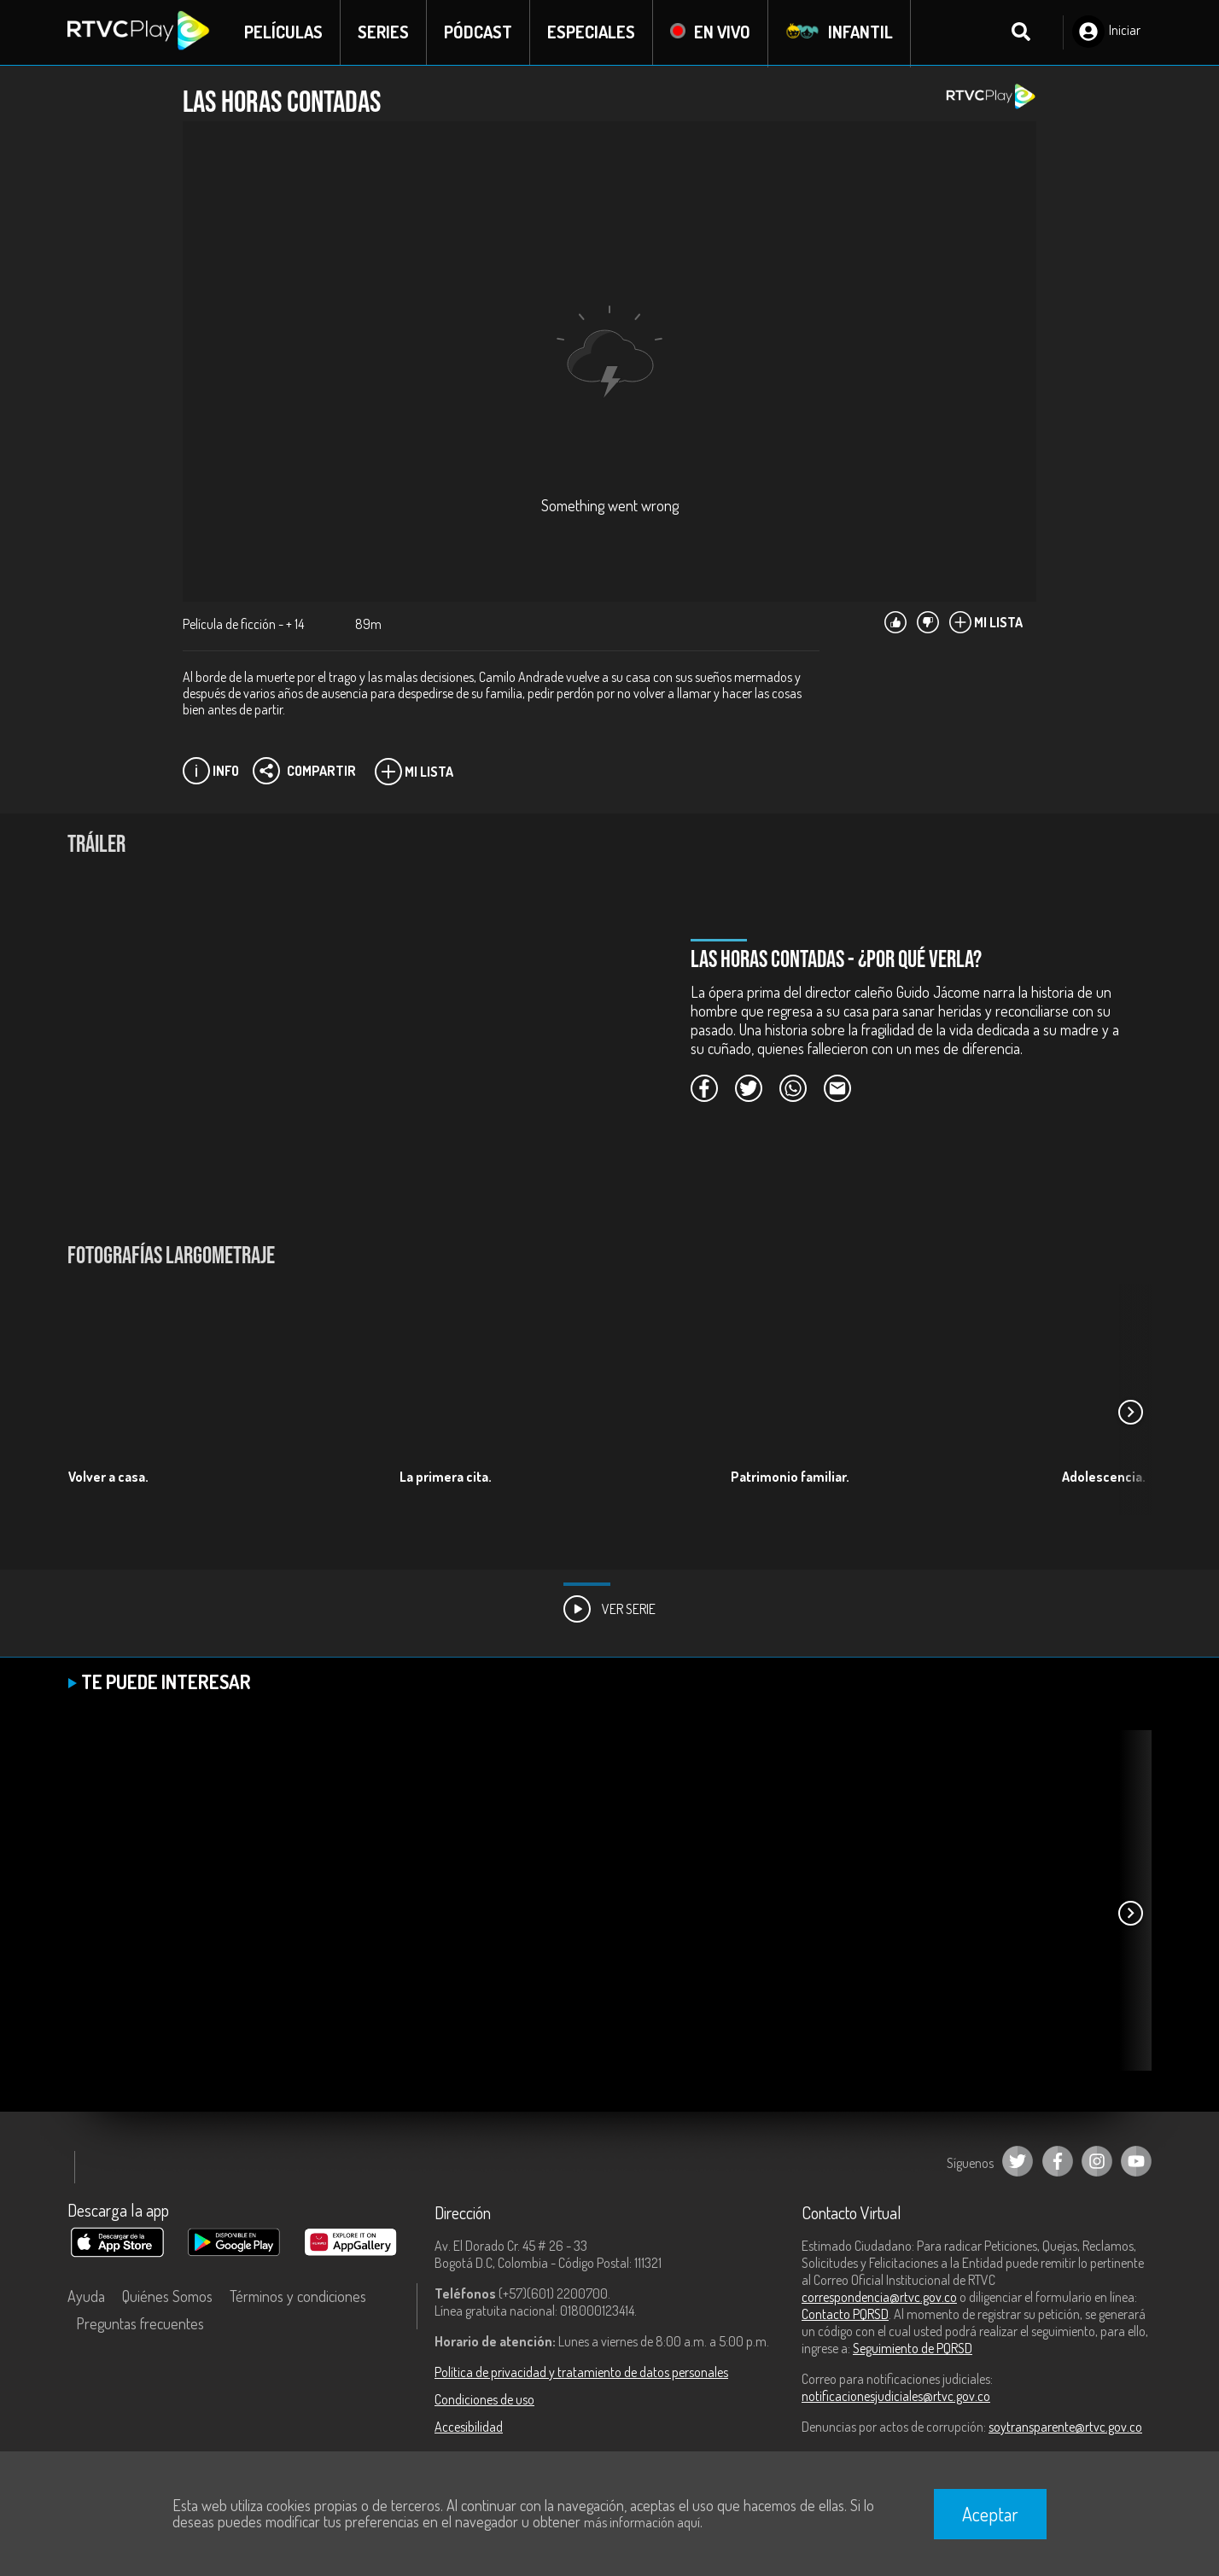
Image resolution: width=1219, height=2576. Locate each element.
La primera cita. (446, 1477)
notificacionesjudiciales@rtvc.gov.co (896, 2396)
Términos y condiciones (298, 2297)
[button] (1130, 1413)
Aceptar (990, 2514)
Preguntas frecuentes (140, 2324)
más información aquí (642, 2522)
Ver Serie (609, 1609)
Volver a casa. (108, 1477)
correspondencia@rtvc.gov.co (879, 2297)
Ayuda (86, 2297)
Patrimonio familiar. (790, 1477)
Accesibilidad (469, 2427)
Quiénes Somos (167, 2297)
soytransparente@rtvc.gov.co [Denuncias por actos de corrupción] (1065, 2427)
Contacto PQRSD (845, 2314)
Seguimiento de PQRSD (912, 2348)
